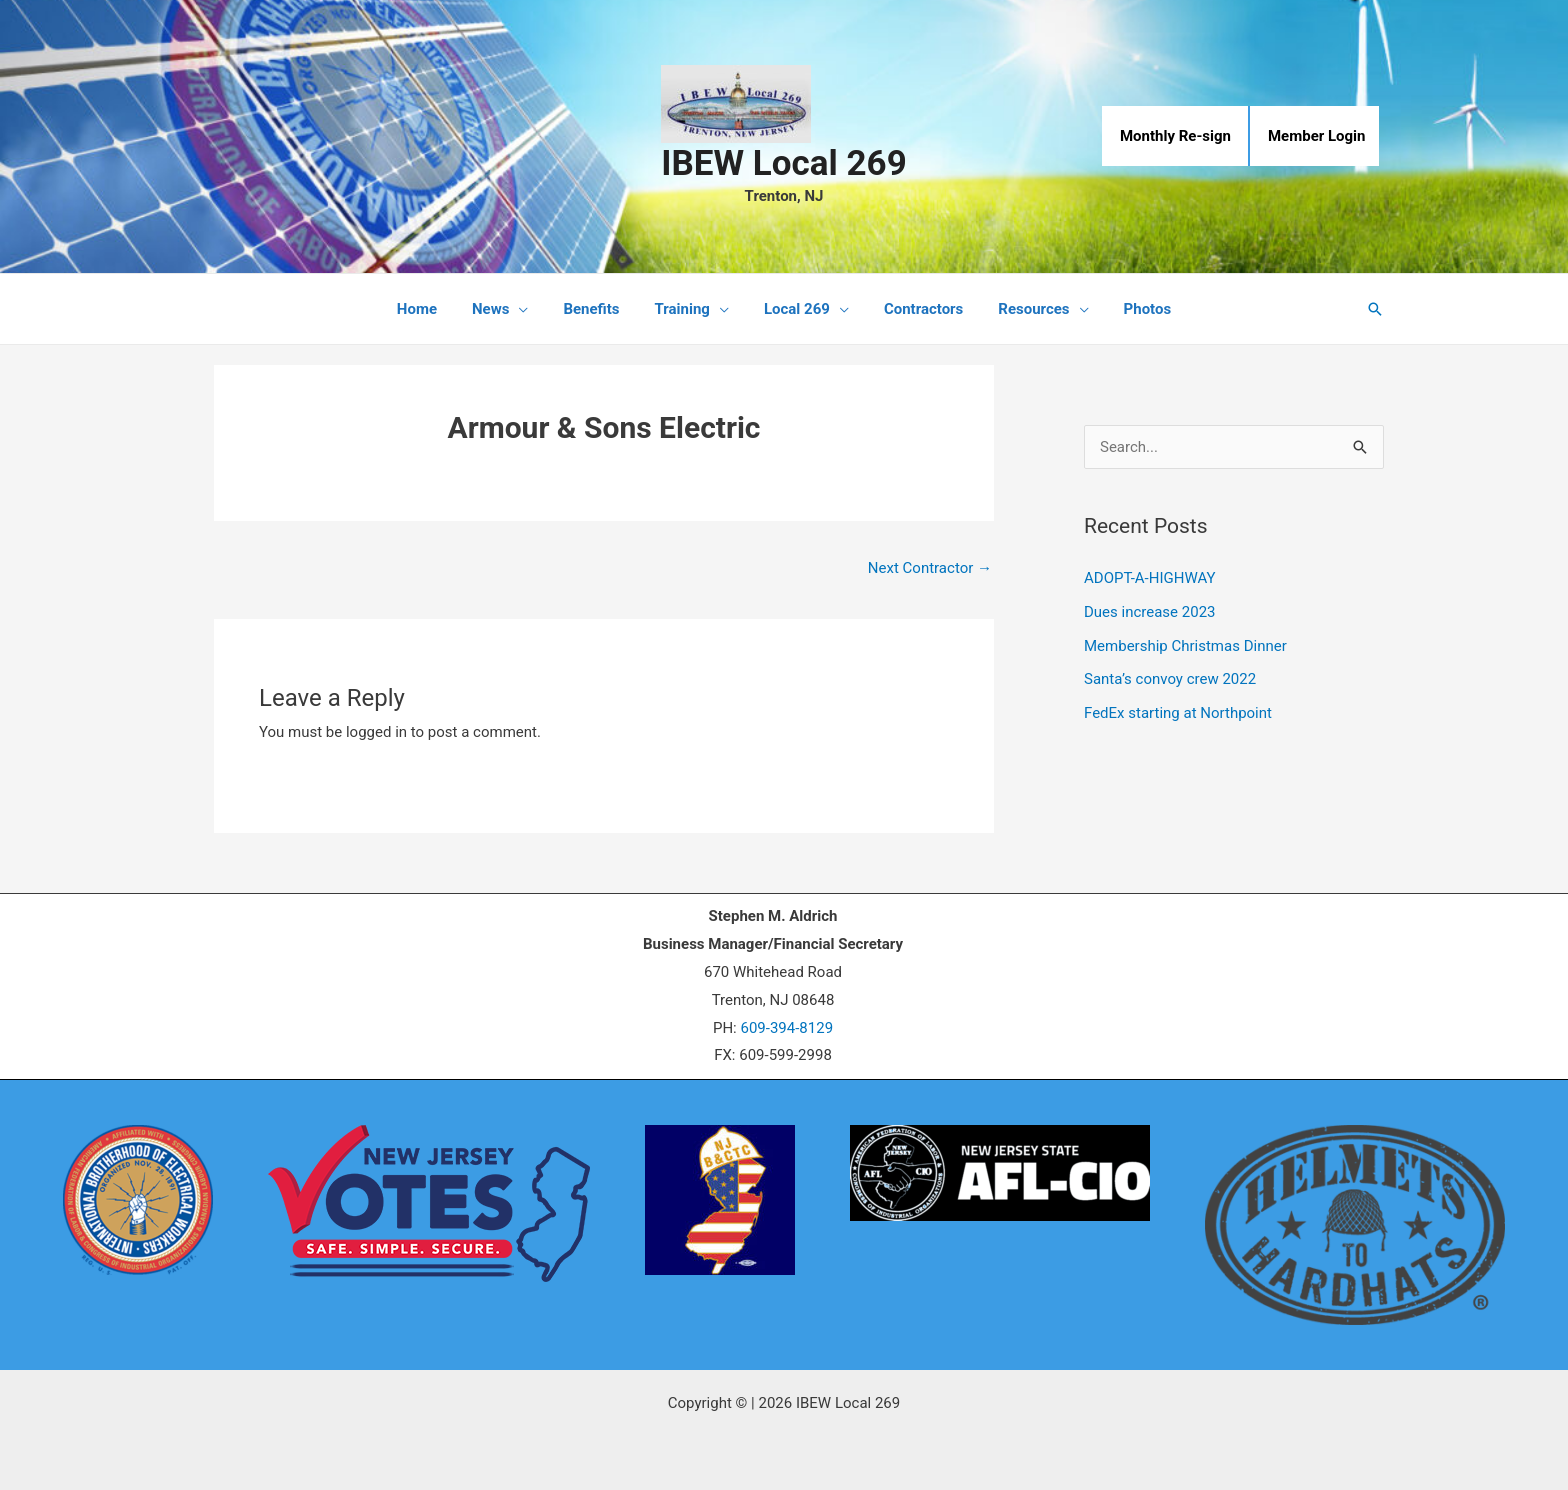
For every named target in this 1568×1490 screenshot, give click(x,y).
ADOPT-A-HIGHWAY (1150, 578)
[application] (531, 309)
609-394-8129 (786, 1028)
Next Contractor (930, 568)
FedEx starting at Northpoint (1178, 713)
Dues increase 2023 (1150, 612)
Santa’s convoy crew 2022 (1170, 679)
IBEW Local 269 (783, 163)
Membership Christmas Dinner (1185, 646)
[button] (1375, 309)
